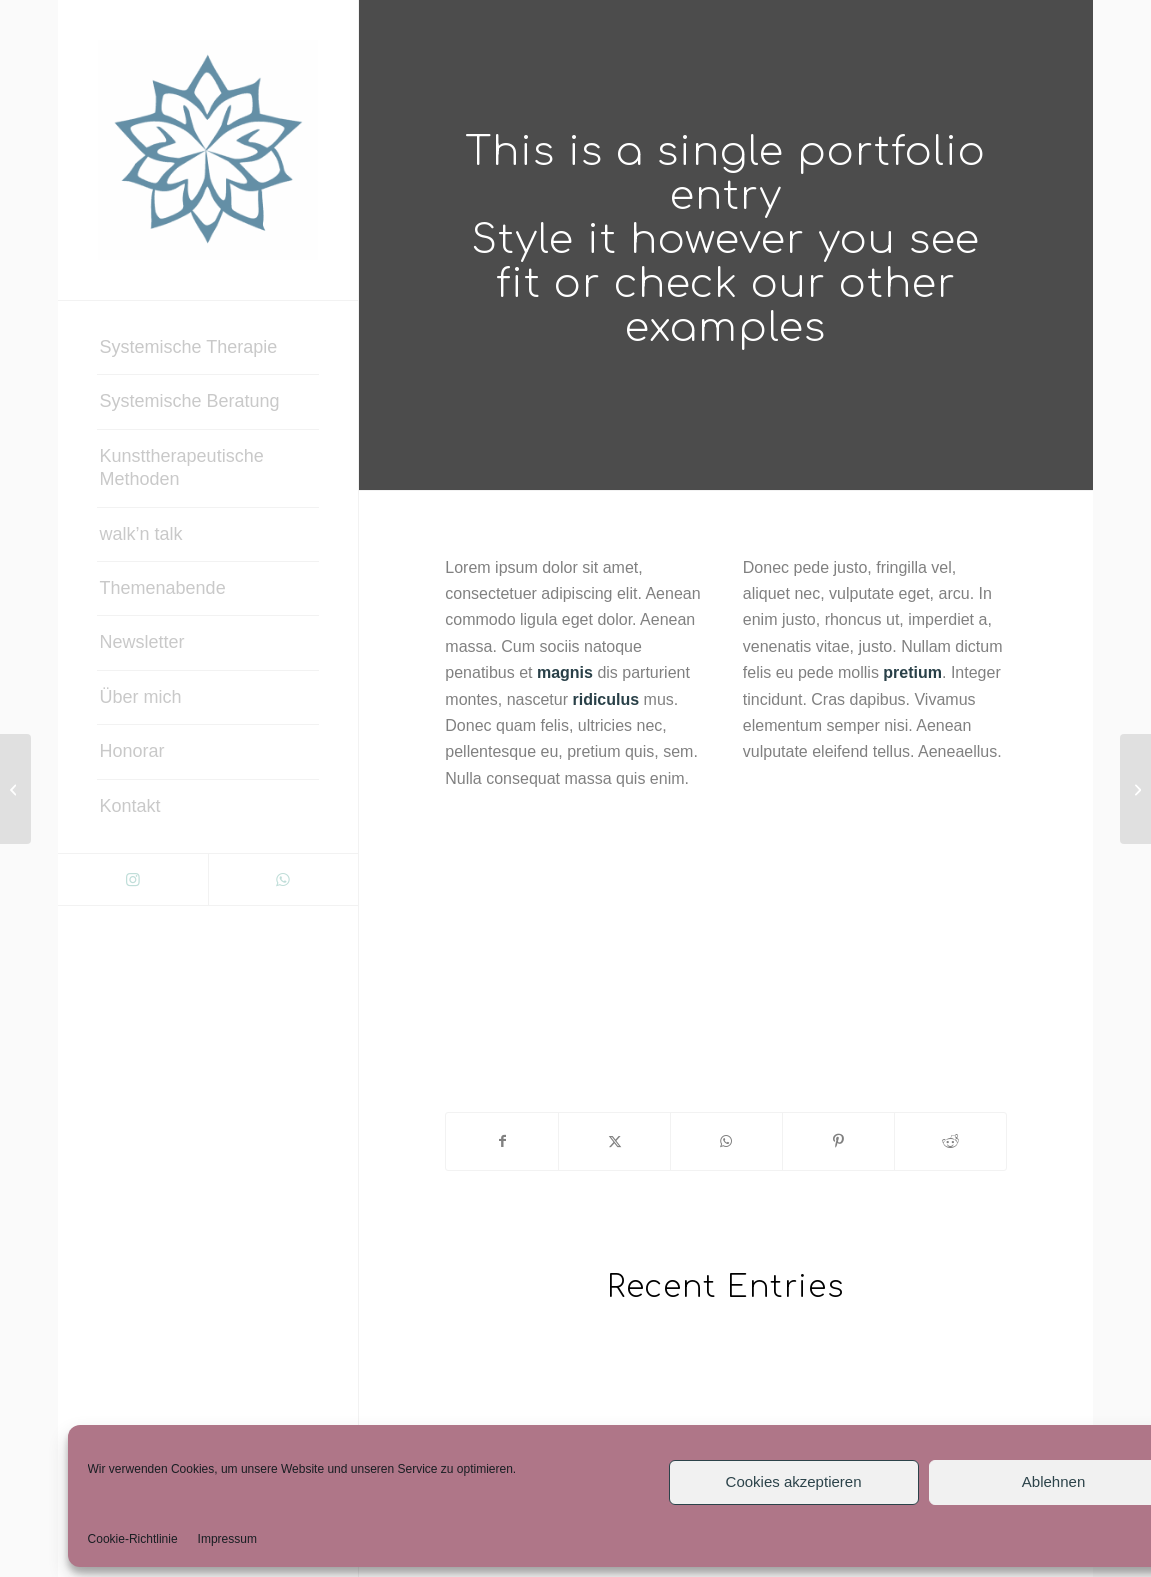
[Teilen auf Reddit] (950, 1141)
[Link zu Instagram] (133, 879)
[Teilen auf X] (614, 1141)
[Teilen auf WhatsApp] (726, 1141)
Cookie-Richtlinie (133, 1539)
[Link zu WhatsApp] (283, 879)
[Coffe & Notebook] (15, 789)
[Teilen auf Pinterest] (838, 1141)
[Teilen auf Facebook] (502, 1141)
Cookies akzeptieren (794, 1481)
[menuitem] (208, 348)
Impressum (227, 1539)
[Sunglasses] (1135, 789)
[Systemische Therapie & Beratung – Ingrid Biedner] (208, 150)
